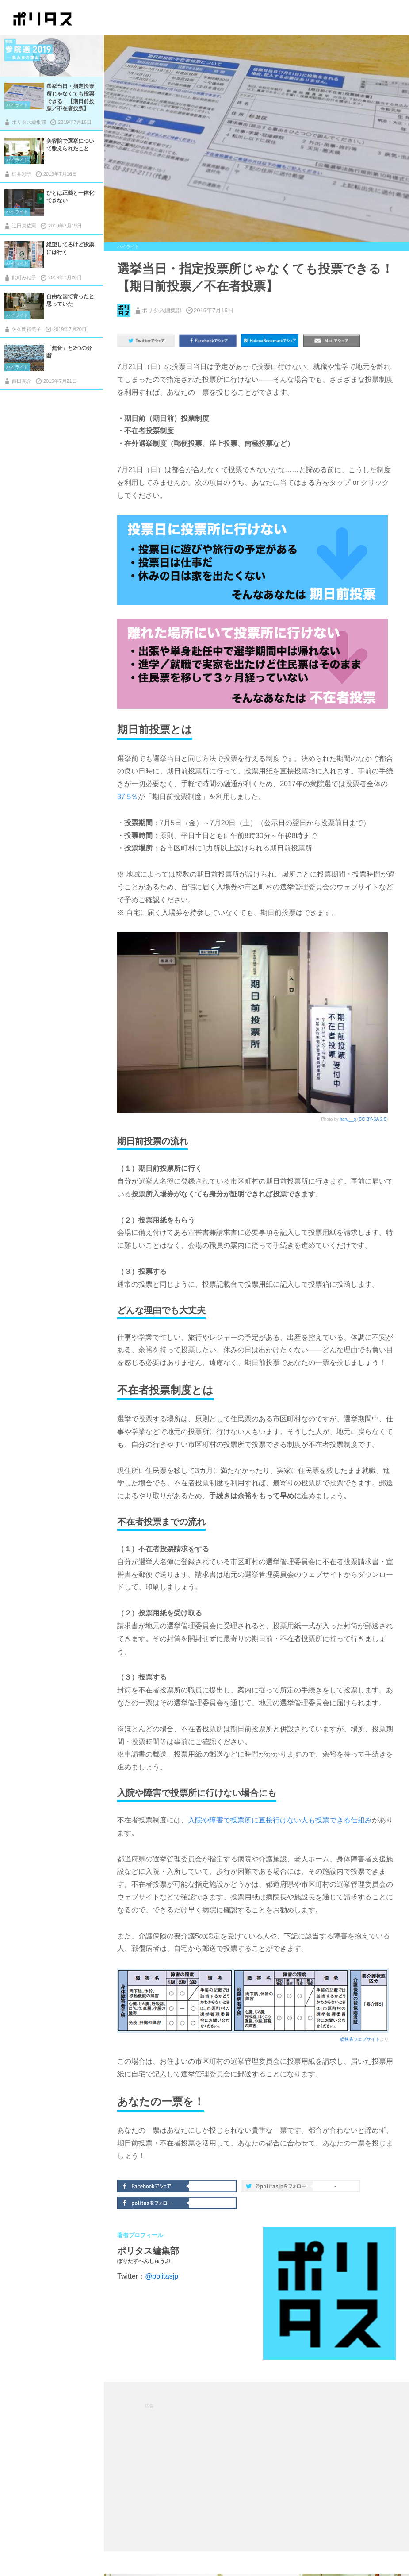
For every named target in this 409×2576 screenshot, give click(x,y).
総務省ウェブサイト (360, 2039)
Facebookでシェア (154, 2185)
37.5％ (127, 796)
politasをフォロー (154, 2202)
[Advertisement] (256, 2466)
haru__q (348, 1119)
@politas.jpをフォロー (277, 2187)
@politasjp (161, 2276)
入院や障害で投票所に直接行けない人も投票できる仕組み (280, 1820)
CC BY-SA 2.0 (372, 1119)
